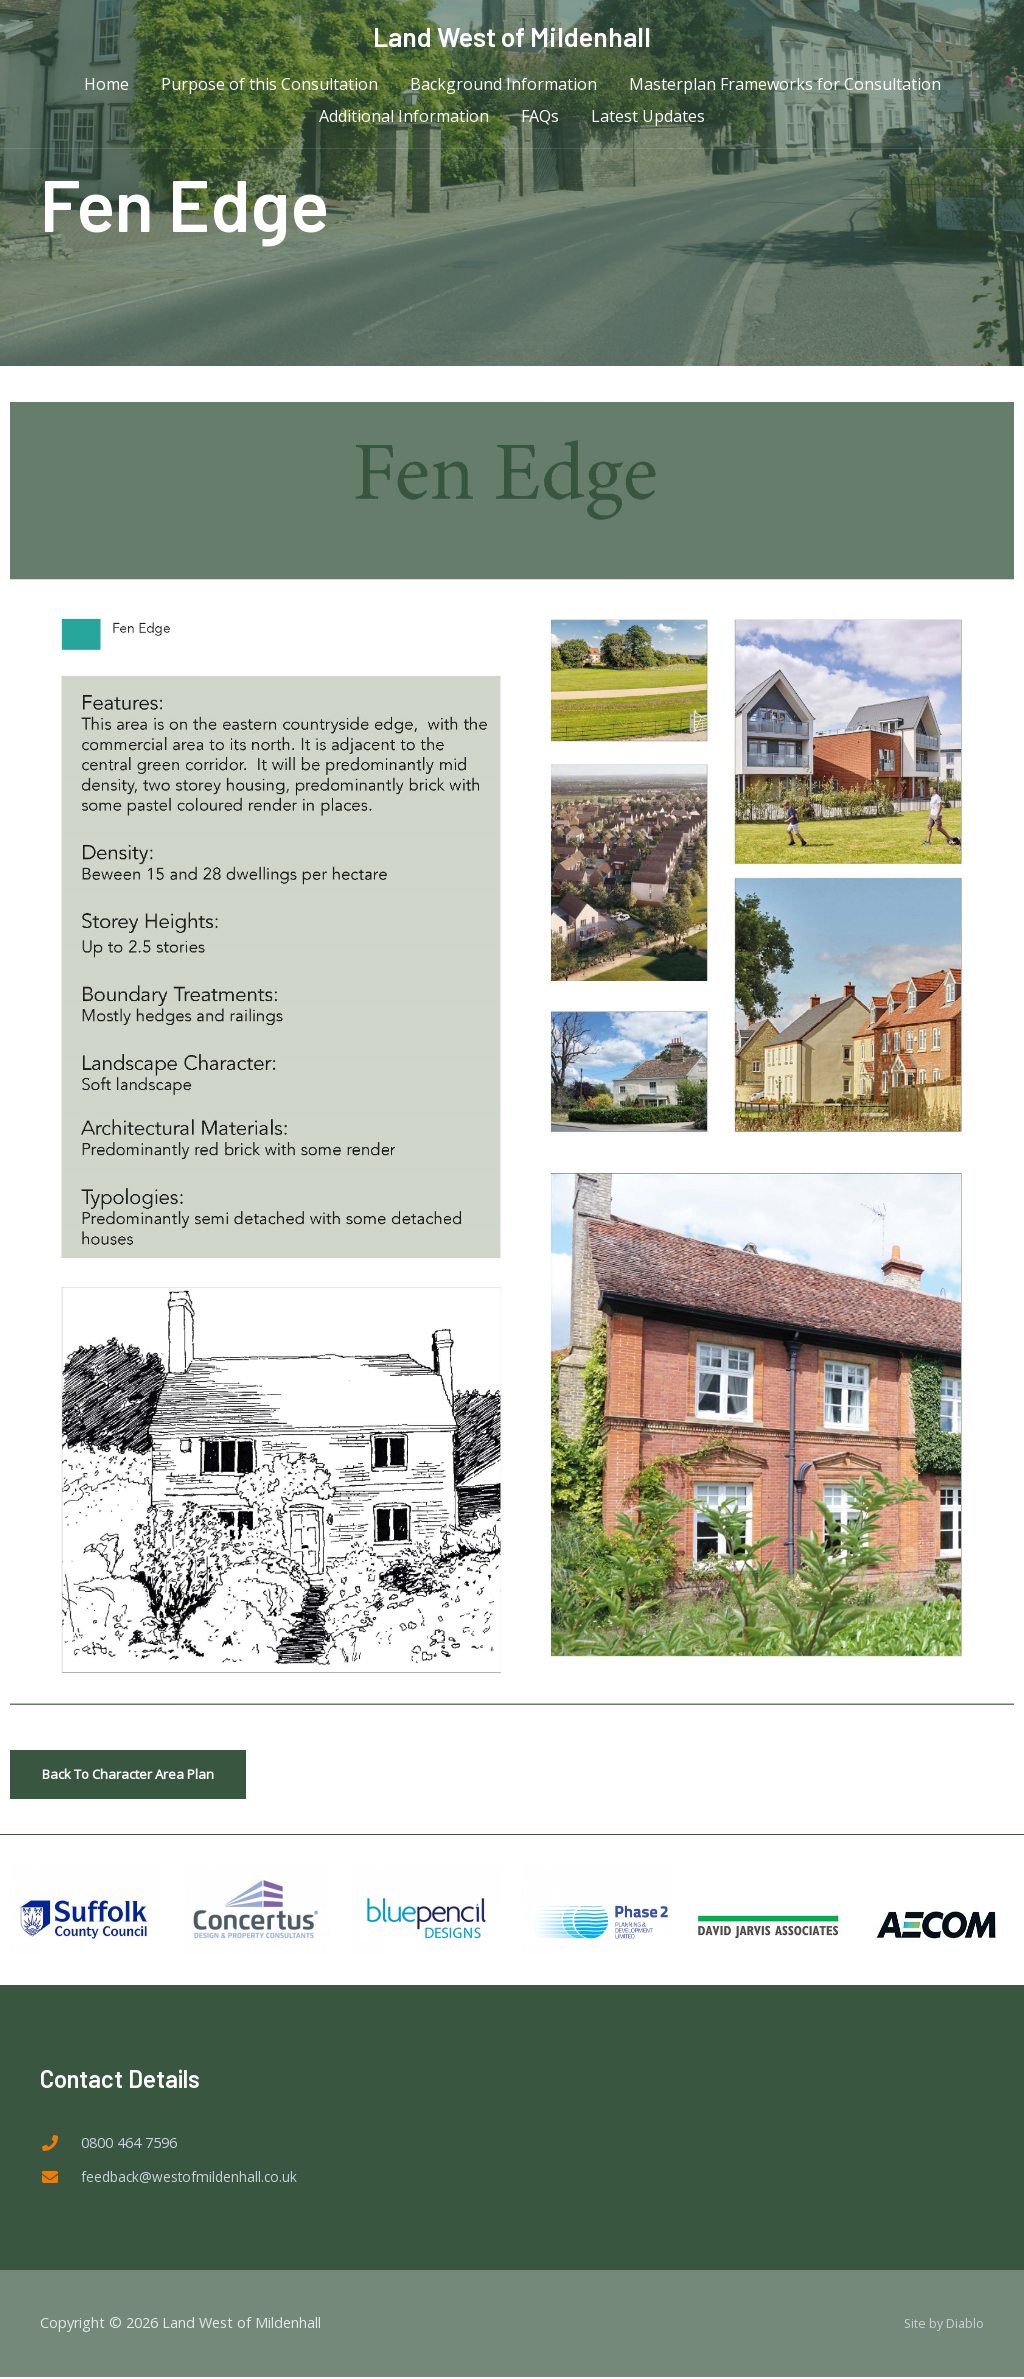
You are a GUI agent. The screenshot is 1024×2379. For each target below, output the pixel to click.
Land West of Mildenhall (512, 37)
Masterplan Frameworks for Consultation (785, 90)
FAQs (540, 122)
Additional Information (404, 122)
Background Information (503, 90)
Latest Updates (648, 122)
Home (106, 90)
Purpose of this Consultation (269, 90)
